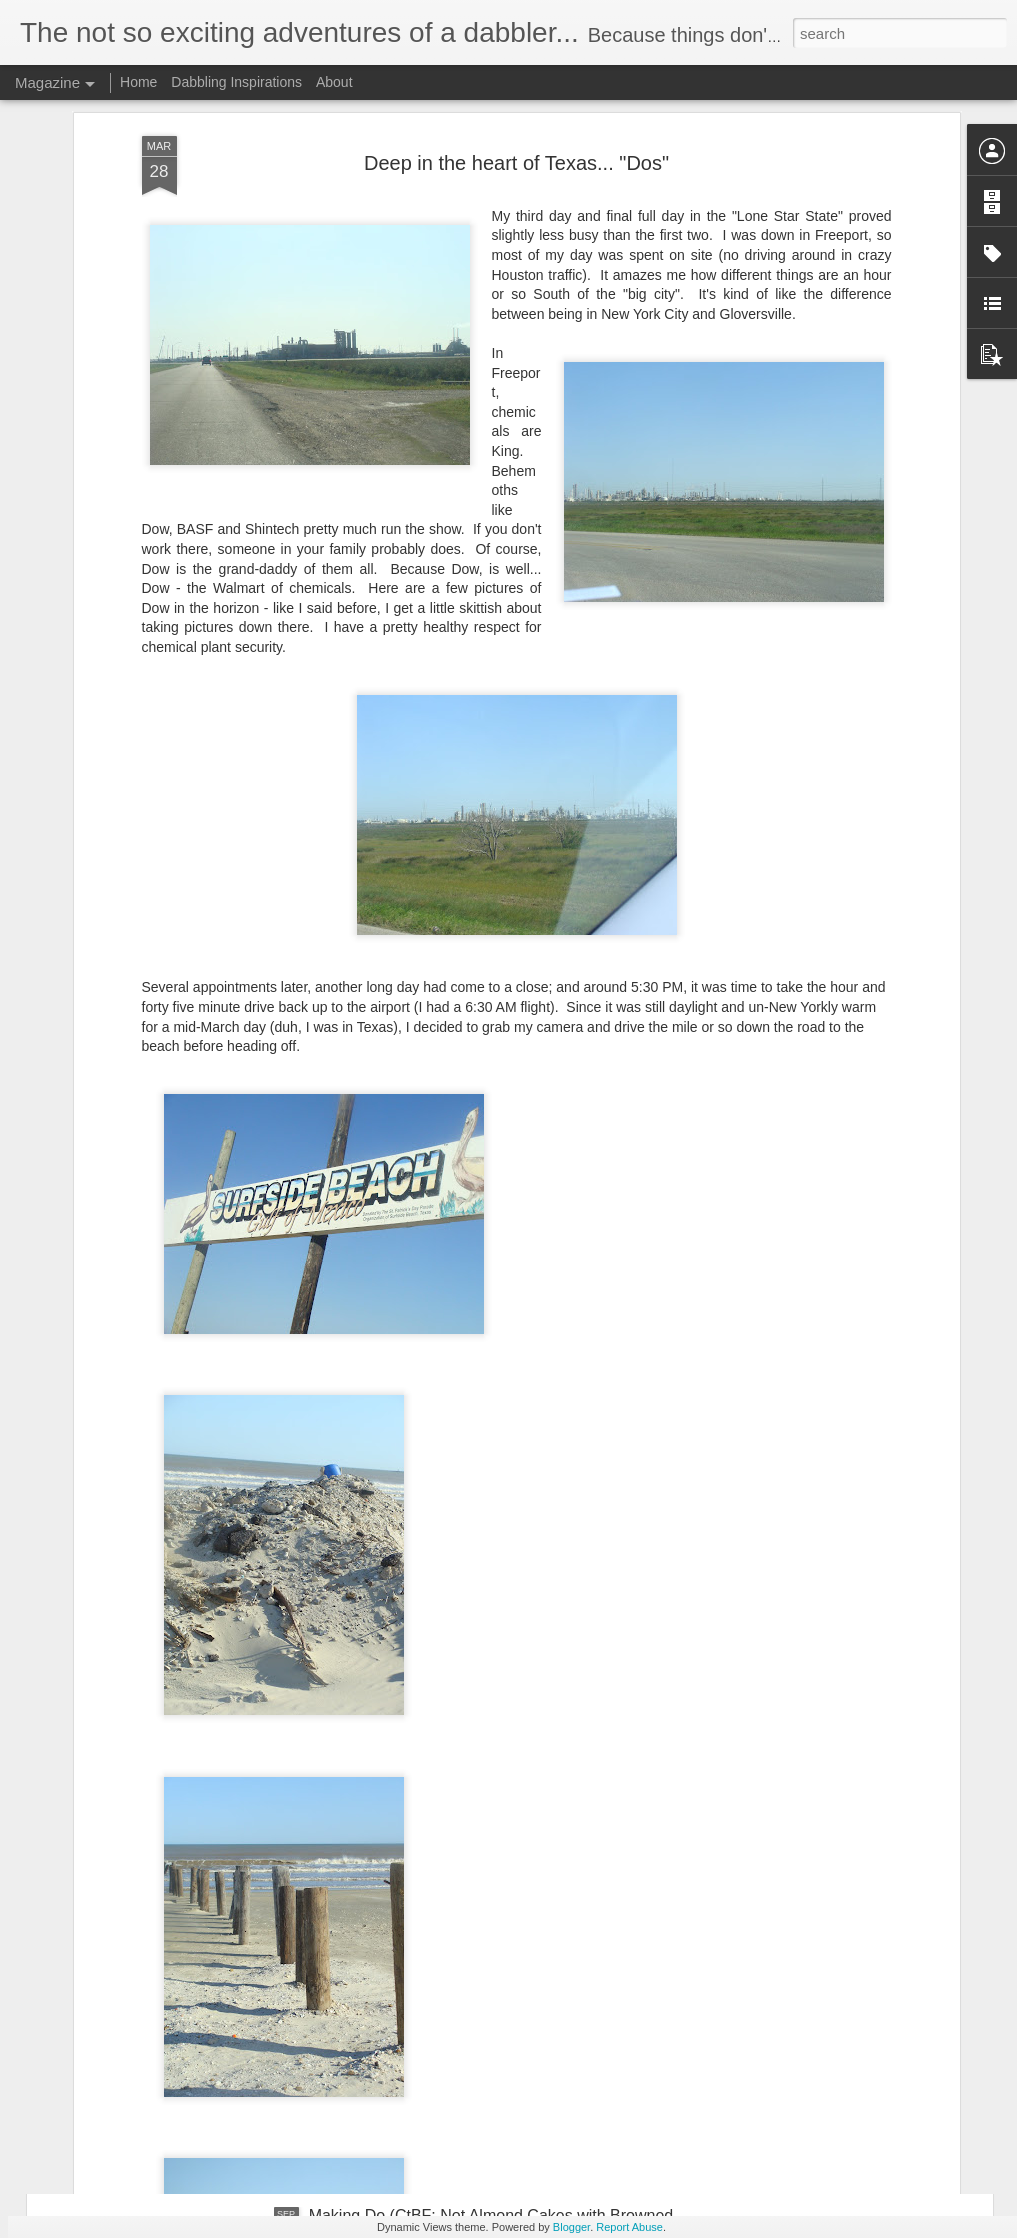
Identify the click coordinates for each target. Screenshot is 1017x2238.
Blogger (571, 2227)
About (334, 82)
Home (138, 82)
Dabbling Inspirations (236, 82)
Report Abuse (629, 2227)
